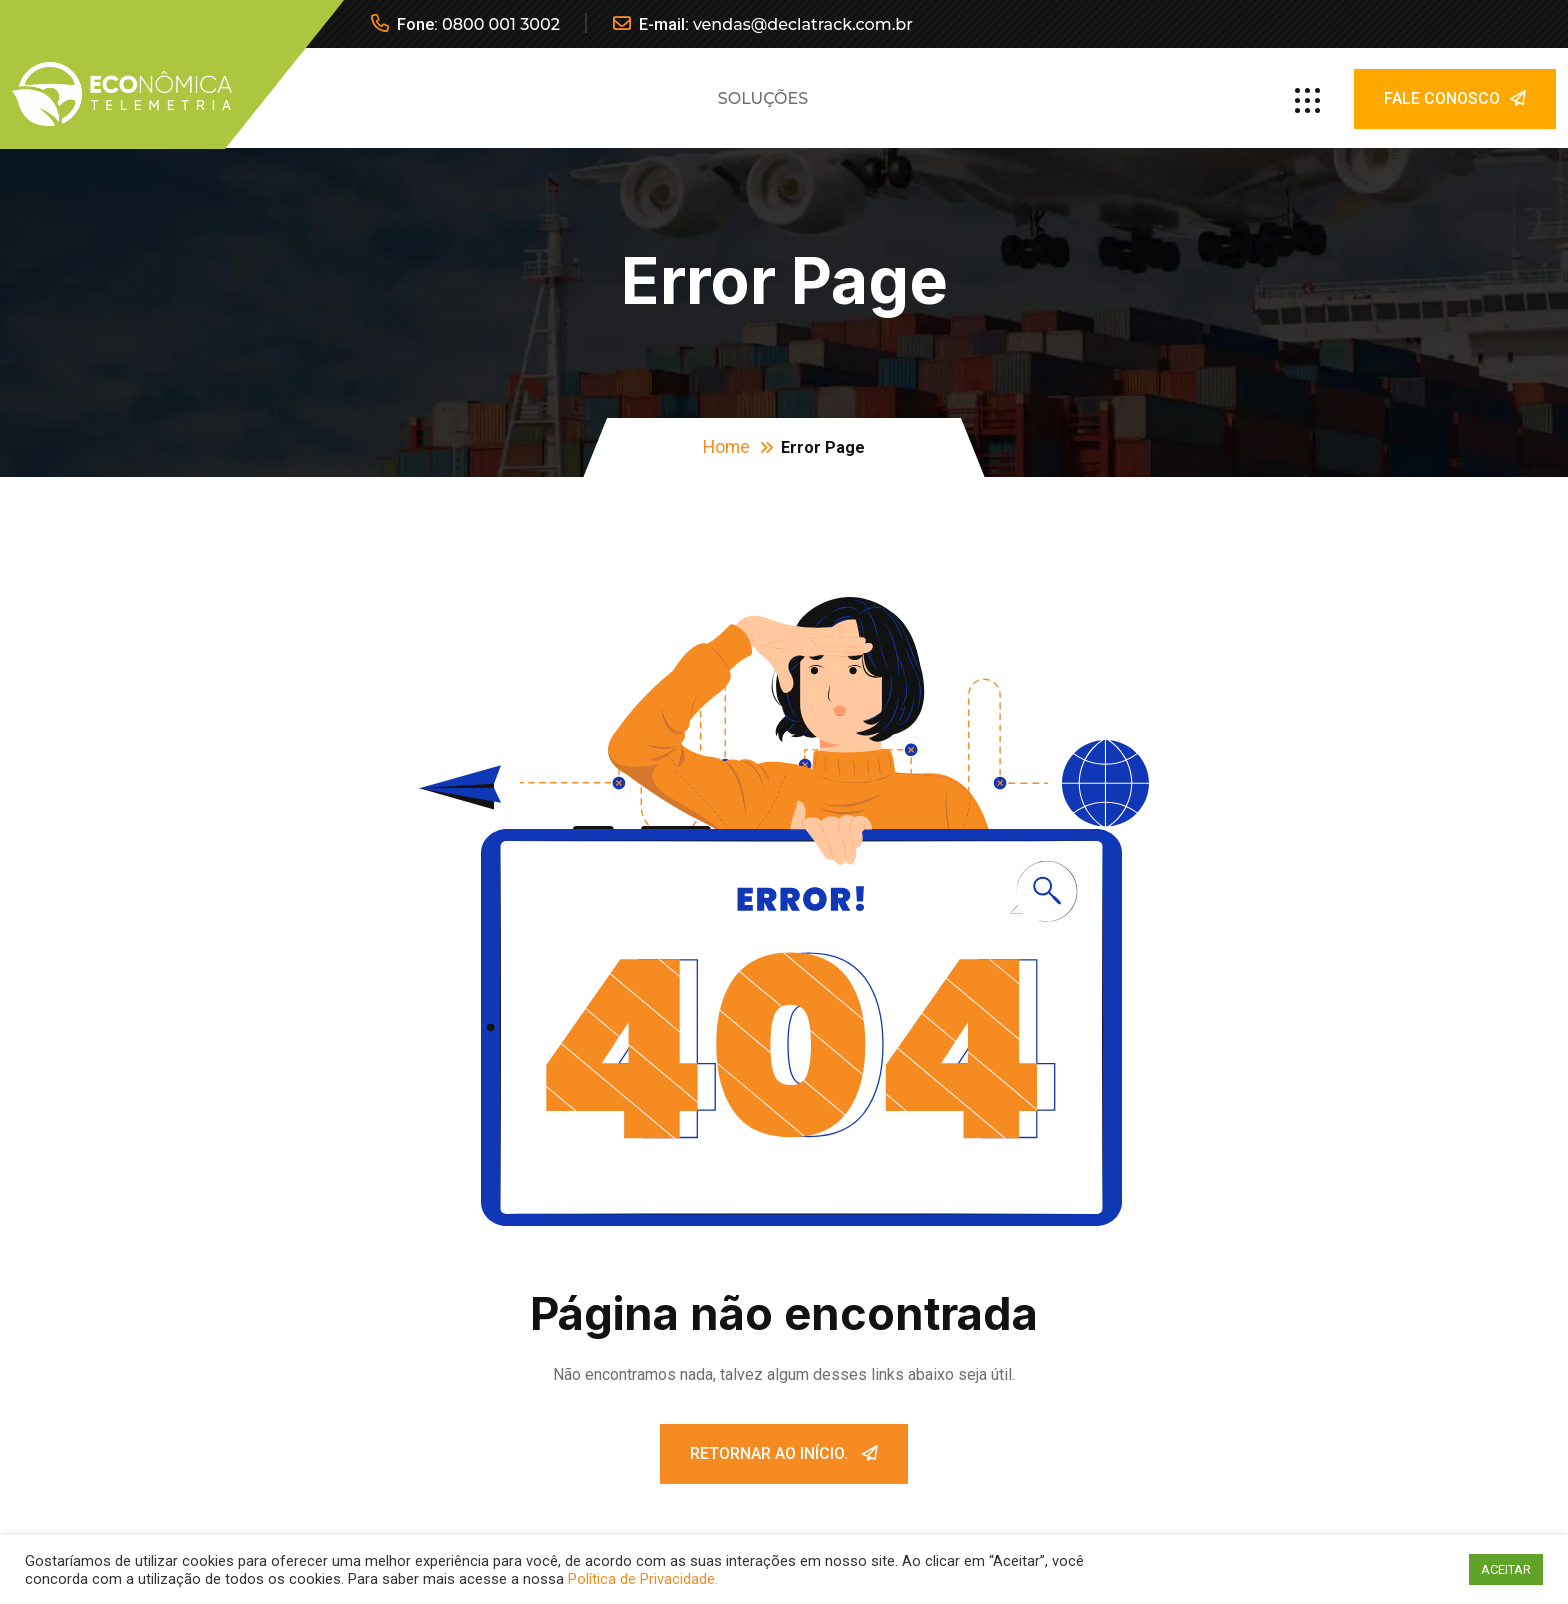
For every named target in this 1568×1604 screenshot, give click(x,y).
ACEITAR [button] (1506, 1569)
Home (726, 446)
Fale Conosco (1455, 98)
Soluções (763, 98)
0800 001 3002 (501, 24)
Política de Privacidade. (643, 1579)
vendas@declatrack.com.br (803, 24)
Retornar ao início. (784, 1453)
